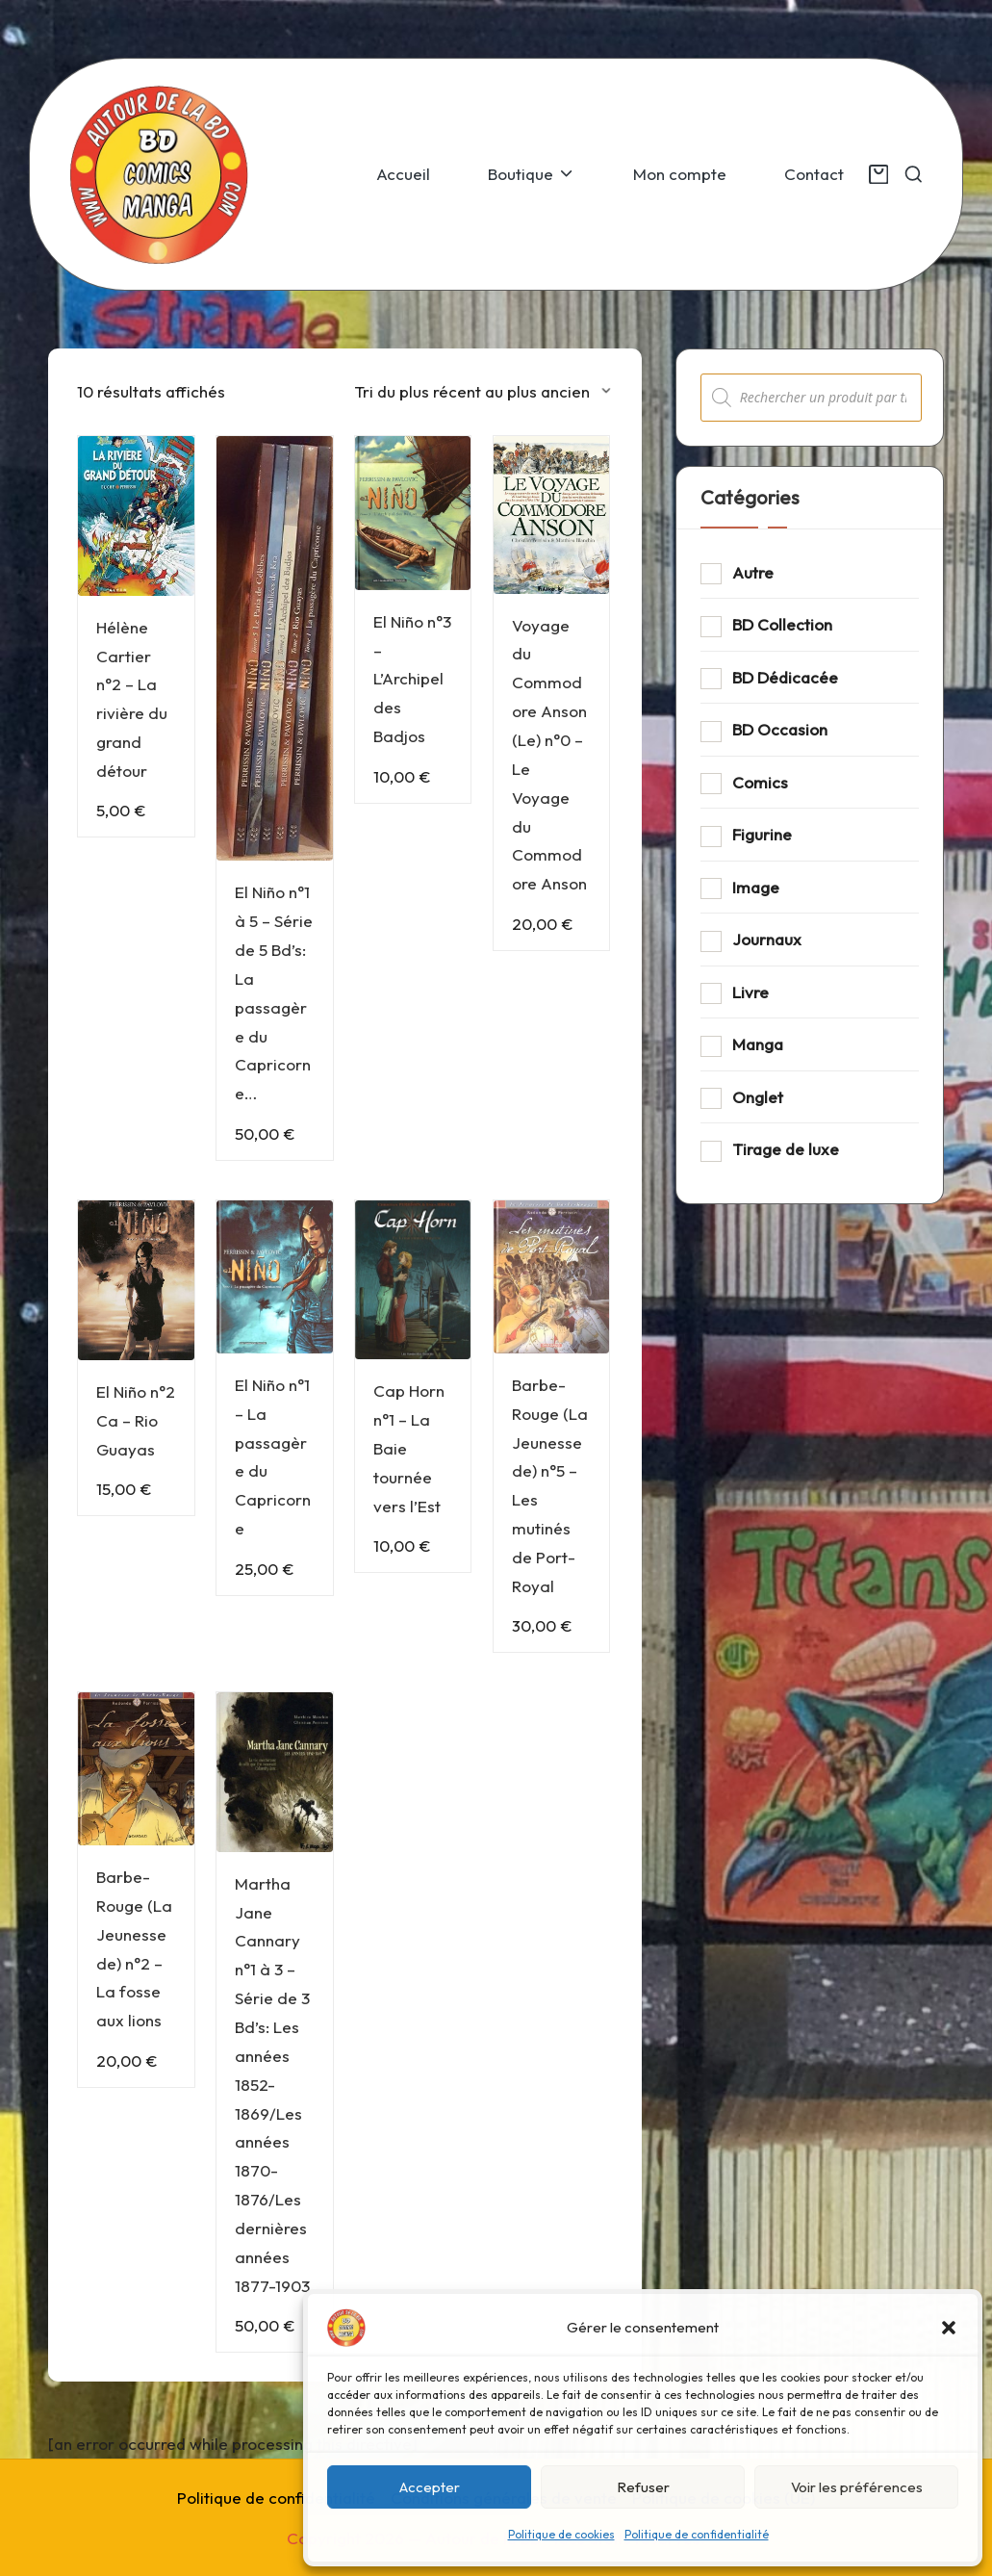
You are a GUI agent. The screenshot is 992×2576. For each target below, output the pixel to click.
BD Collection (782, 624)
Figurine (762, 834)
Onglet (757, 1097)
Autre (753, 572)
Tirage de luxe (785, 1149)
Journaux (766, 939)
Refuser (643, 2487)
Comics (760, 782)
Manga (757, 1044)
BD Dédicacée (785, 677)
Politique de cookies (561, 2534)
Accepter (429, 2487)
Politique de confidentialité (696, 2534)
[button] (948, 2327)
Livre (750, 992)
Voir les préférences (857, 2487)
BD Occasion (779, 729)
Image (755, 887)
